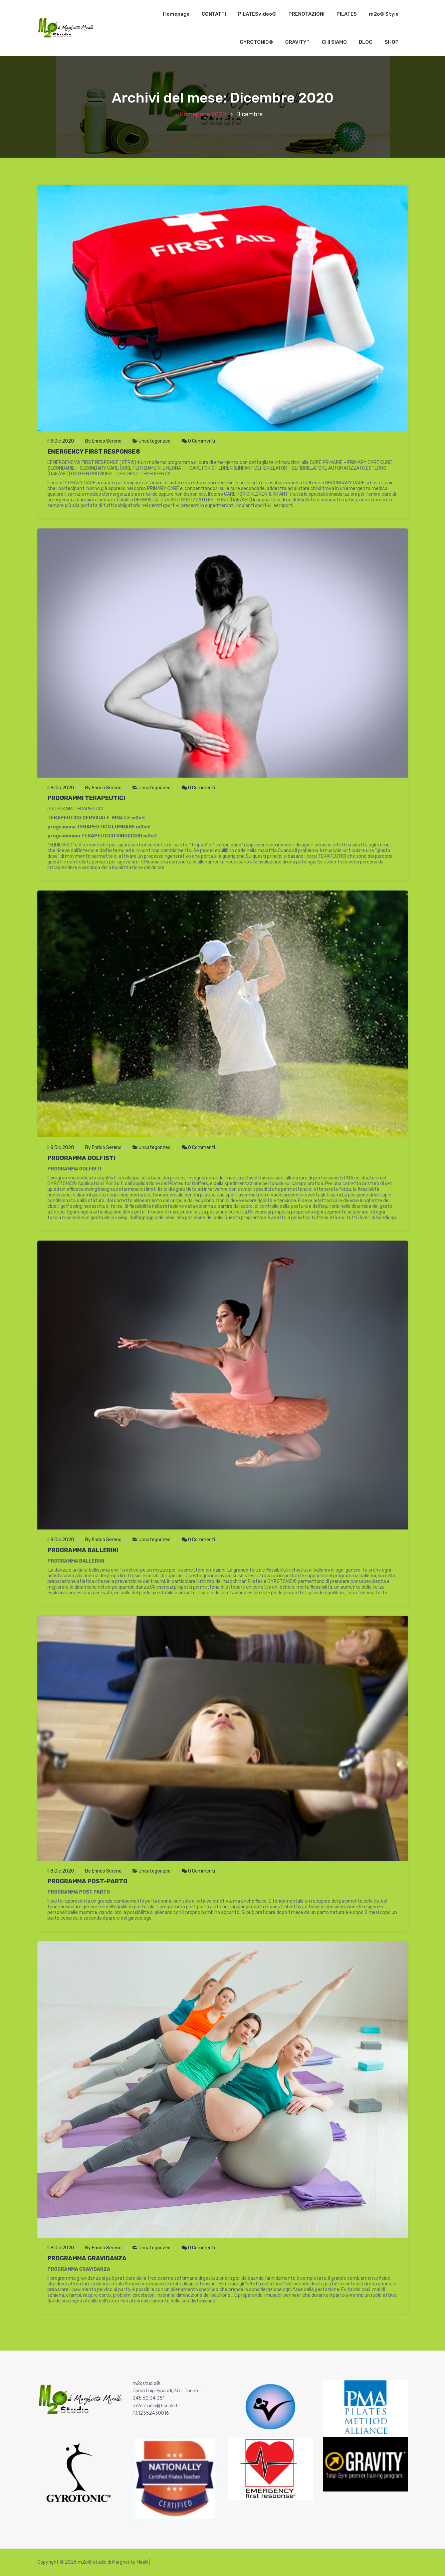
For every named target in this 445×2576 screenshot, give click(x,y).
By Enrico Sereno (103, 441)
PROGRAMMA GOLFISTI (81, 1158)
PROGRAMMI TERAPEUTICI (86, 798)
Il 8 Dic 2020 (60, 441)
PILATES (347, 14)
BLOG (366, 42)
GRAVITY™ (297, 42)
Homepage (176, 14)
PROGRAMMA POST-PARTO (87, 1881)
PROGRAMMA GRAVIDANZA (87, 2258)
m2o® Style (384, 14)
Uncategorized (155, 441)
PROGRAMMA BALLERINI (82, 1550)
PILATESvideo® (257, 14)
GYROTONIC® (256, 42)
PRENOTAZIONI (306, 14)
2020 (218, 114)
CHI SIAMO (334, 42)
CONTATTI (214, 14)
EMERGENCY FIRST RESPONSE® (94, 451)
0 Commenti (198, 441)
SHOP (392, 42)
